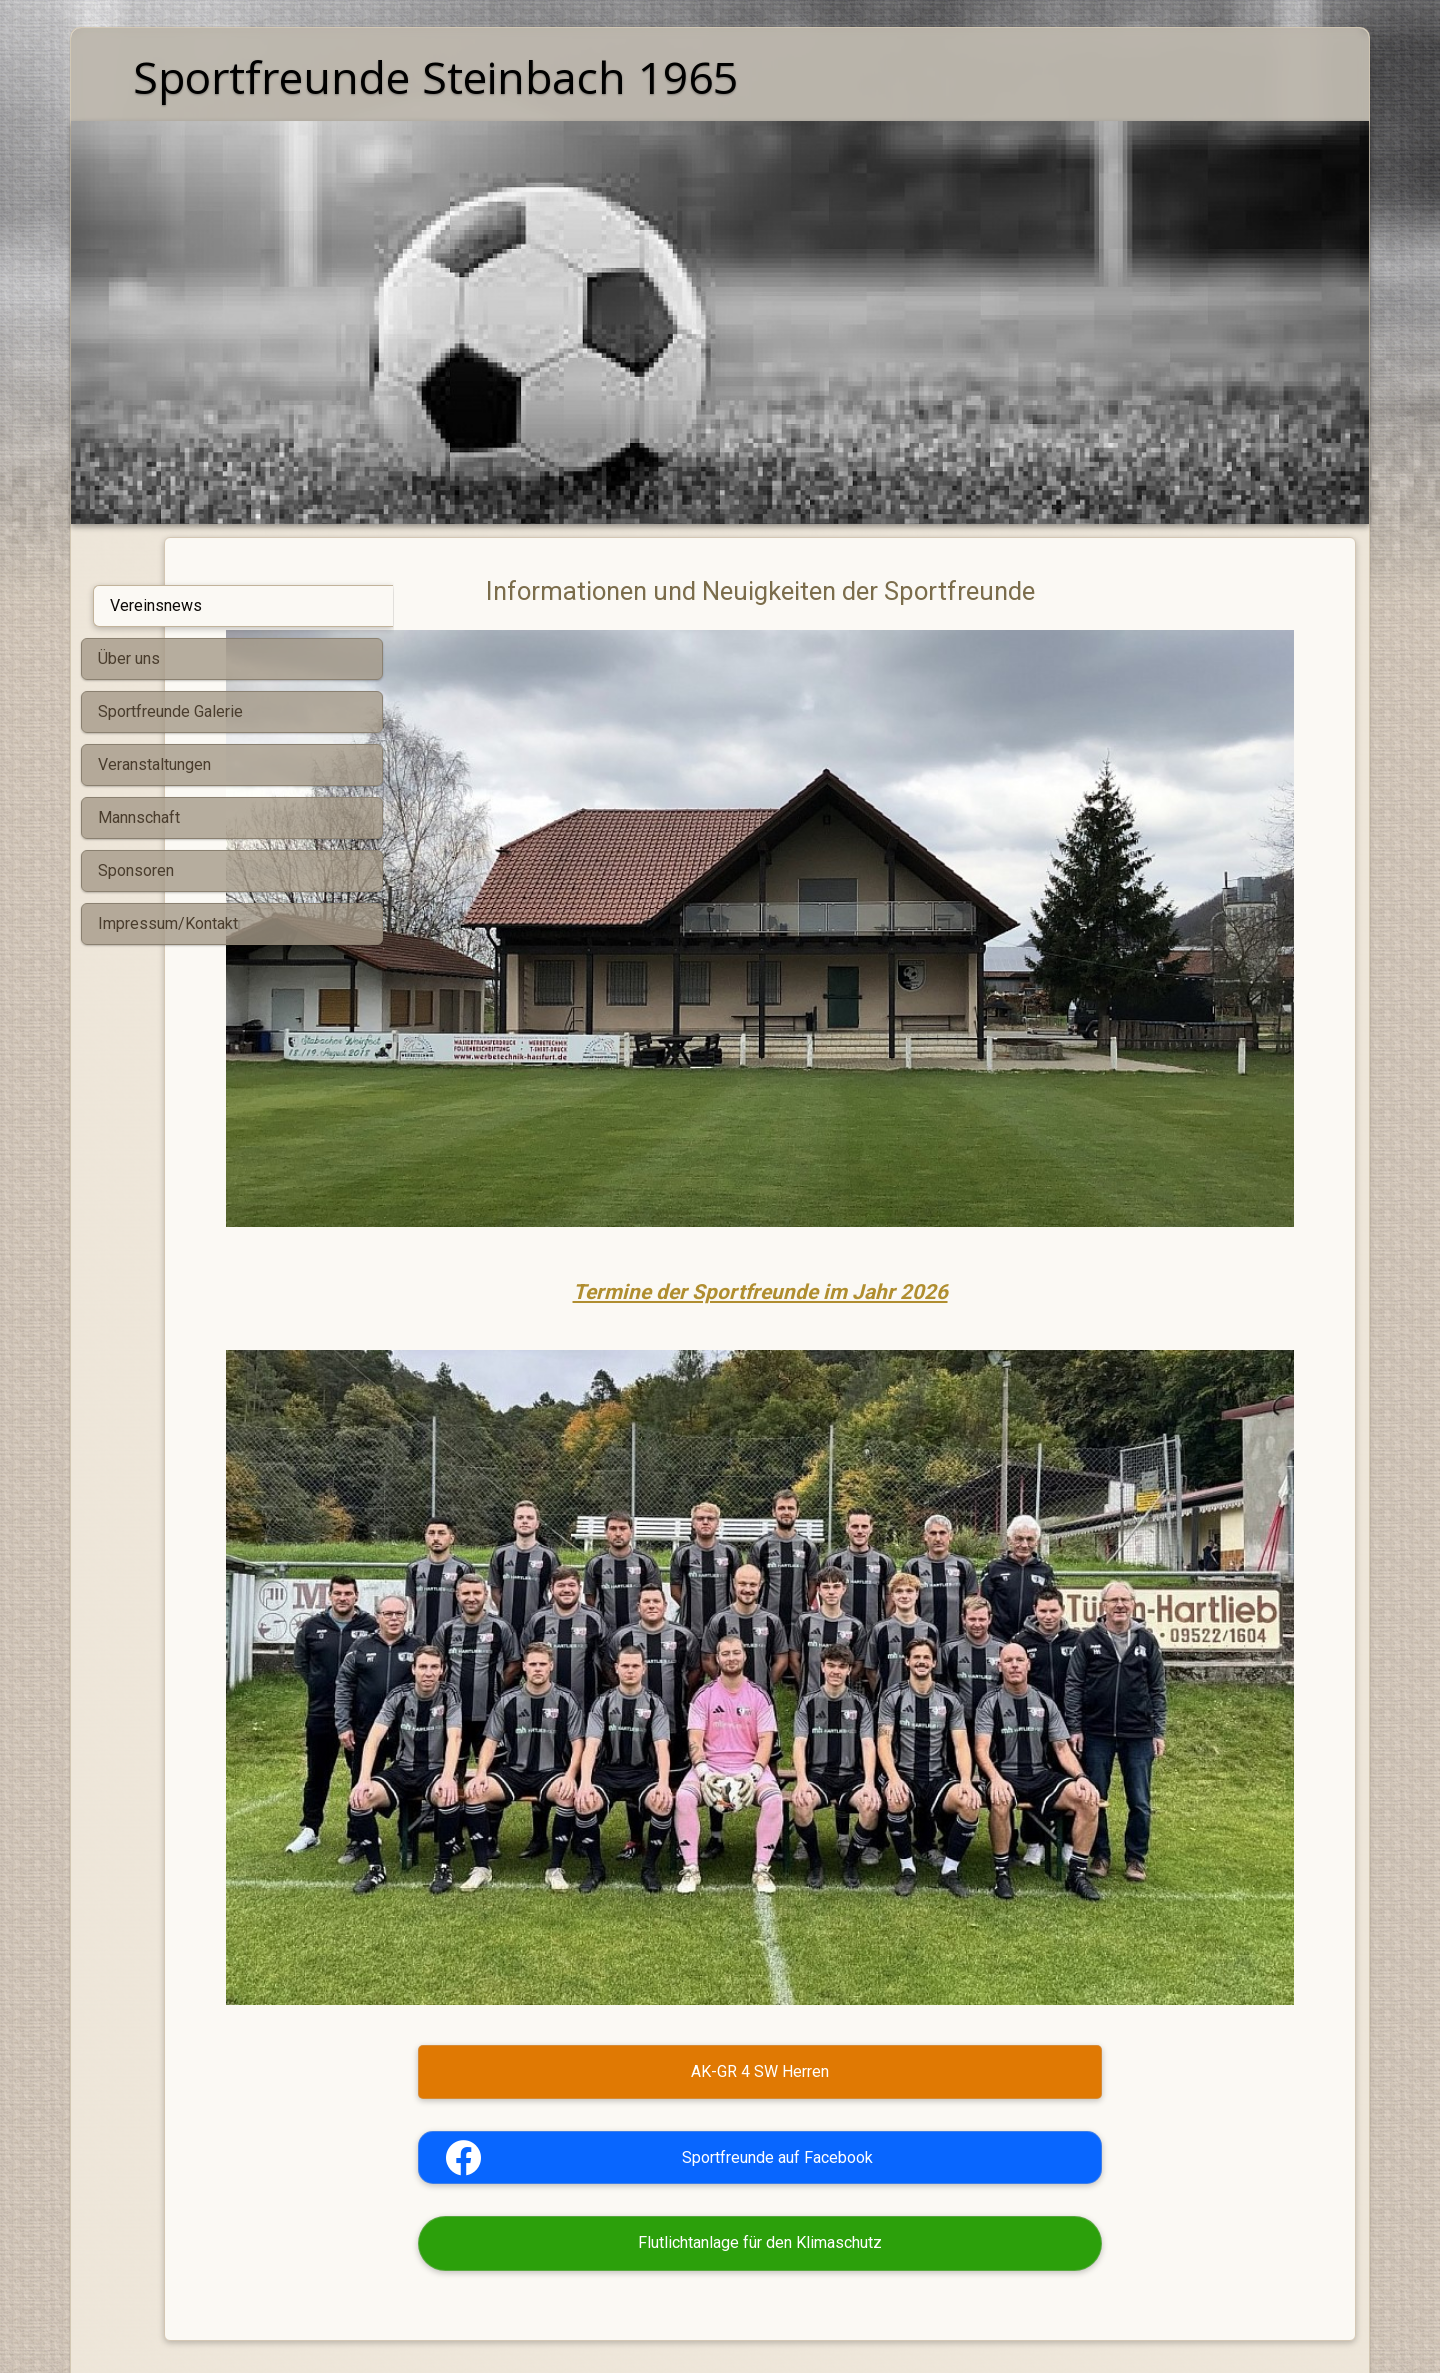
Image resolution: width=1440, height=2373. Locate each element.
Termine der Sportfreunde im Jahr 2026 (874, 1164)
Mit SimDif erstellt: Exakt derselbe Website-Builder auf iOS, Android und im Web (714, 2305)
